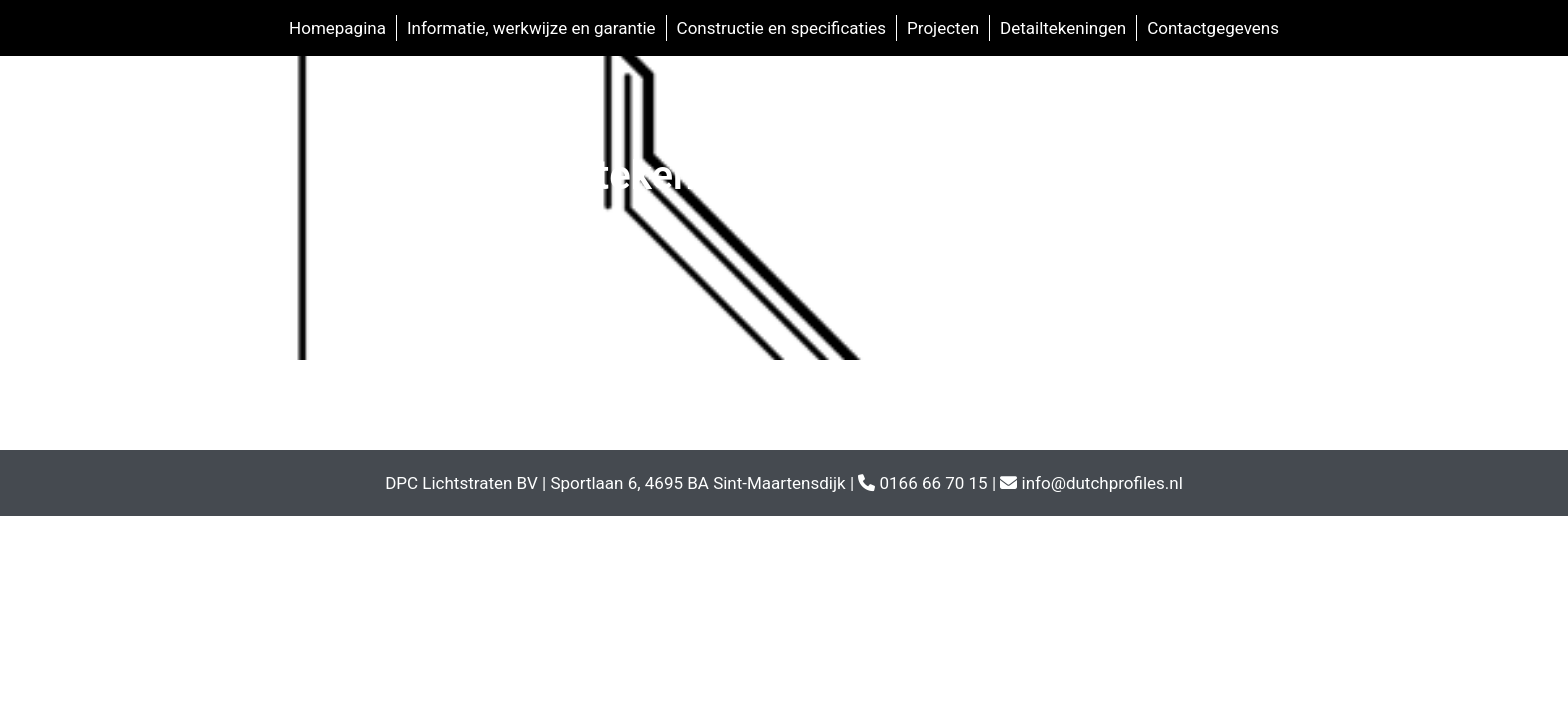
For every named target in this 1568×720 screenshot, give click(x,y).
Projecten (943, 28)
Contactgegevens (1213, 28)
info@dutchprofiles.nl (1102, 483)
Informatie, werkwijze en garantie (531, 28)
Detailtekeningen (1063, 28)
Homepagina (337, 28)
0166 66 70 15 (933, 483)
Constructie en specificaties (781, 28)
